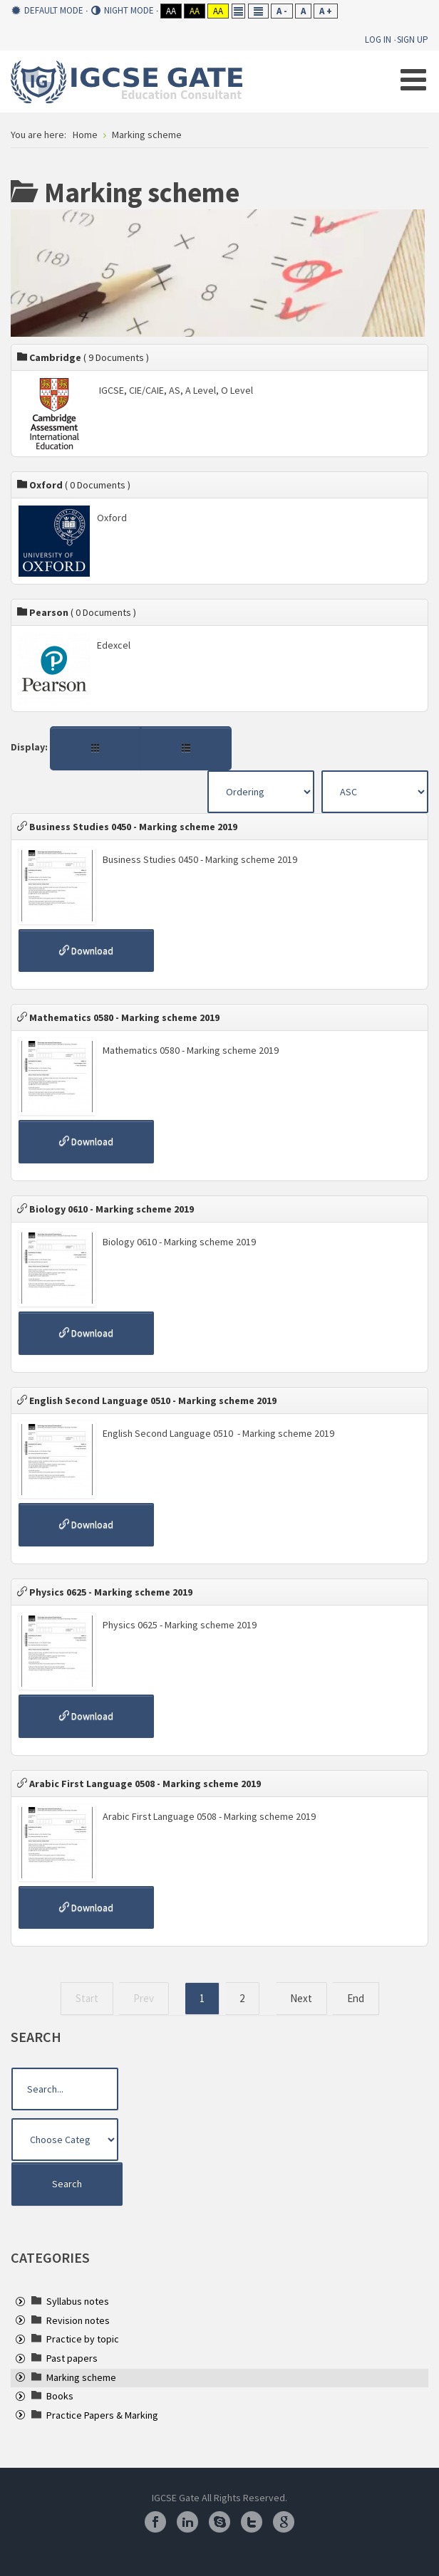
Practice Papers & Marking (102, 2415)
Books (59, 2395)
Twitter (251, 2521)
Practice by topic (82, 2338)
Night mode (122, 11)
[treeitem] (77, 2301)
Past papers (72, 2358)
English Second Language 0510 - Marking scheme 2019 (147, 1400)
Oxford (73, 484)
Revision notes (78, 2320)
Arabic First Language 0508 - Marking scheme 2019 (139, 1783)
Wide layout (258, 11)
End (355, 1998)
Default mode (47, 11)
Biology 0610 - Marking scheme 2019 (105, 1209)
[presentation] (20, 2302)
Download (86, 950)
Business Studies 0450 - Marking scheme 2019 (127, 826)
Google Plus (283, 2521)
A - (282, 11)
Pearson (76, 612)
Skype (219, 2521)
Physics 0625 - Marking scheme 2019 (104, 1592)
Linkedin (187, 2521)
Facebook (155, 2521)
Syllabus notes (77, 2301)
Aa (171, 11)
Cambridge (83, 357)
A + (325, 11)
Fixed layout (238, 11)
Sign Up (412, 39)
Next (301, 1998)
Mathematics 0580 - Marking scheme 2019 (118, 1017)
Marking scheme (81, 2377)
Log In (378, 39)
